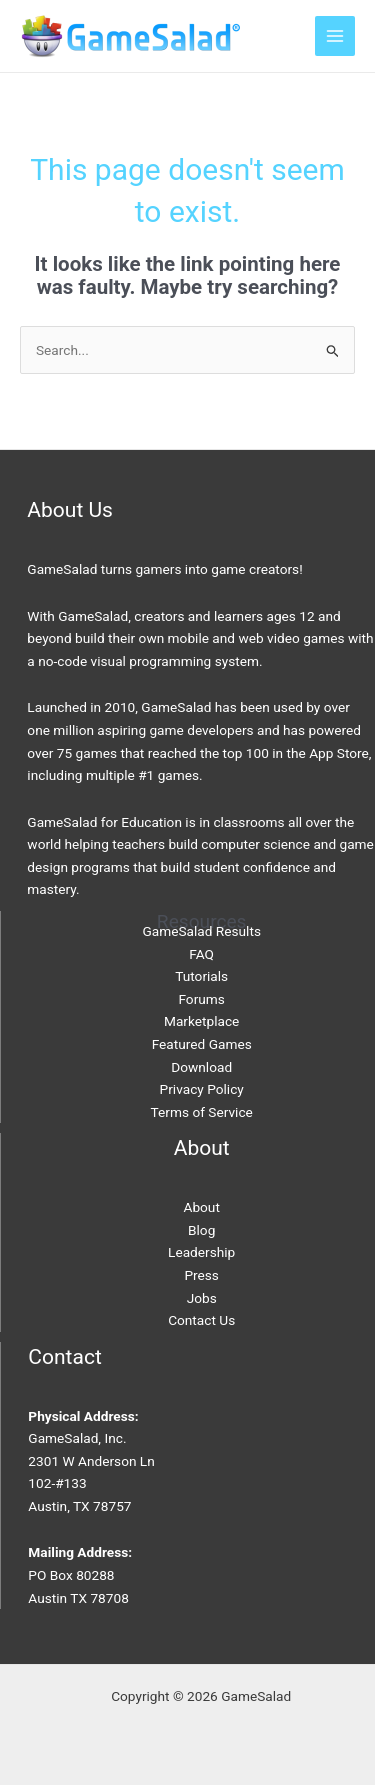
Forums (201, 999)
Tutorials (201, 976)
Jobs (202, 1298)
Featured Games (202, 1044)
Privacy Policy (202, 1089)
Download (201, 1067)
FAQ (201, 954)
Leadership (201, 1252)
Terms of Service (202, 1112)
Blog (201, 1230)
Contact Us (201, 1320)
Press (201, 1275)
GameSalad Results (201, 931)
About (201, 1207)
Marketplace (201, 1021)
